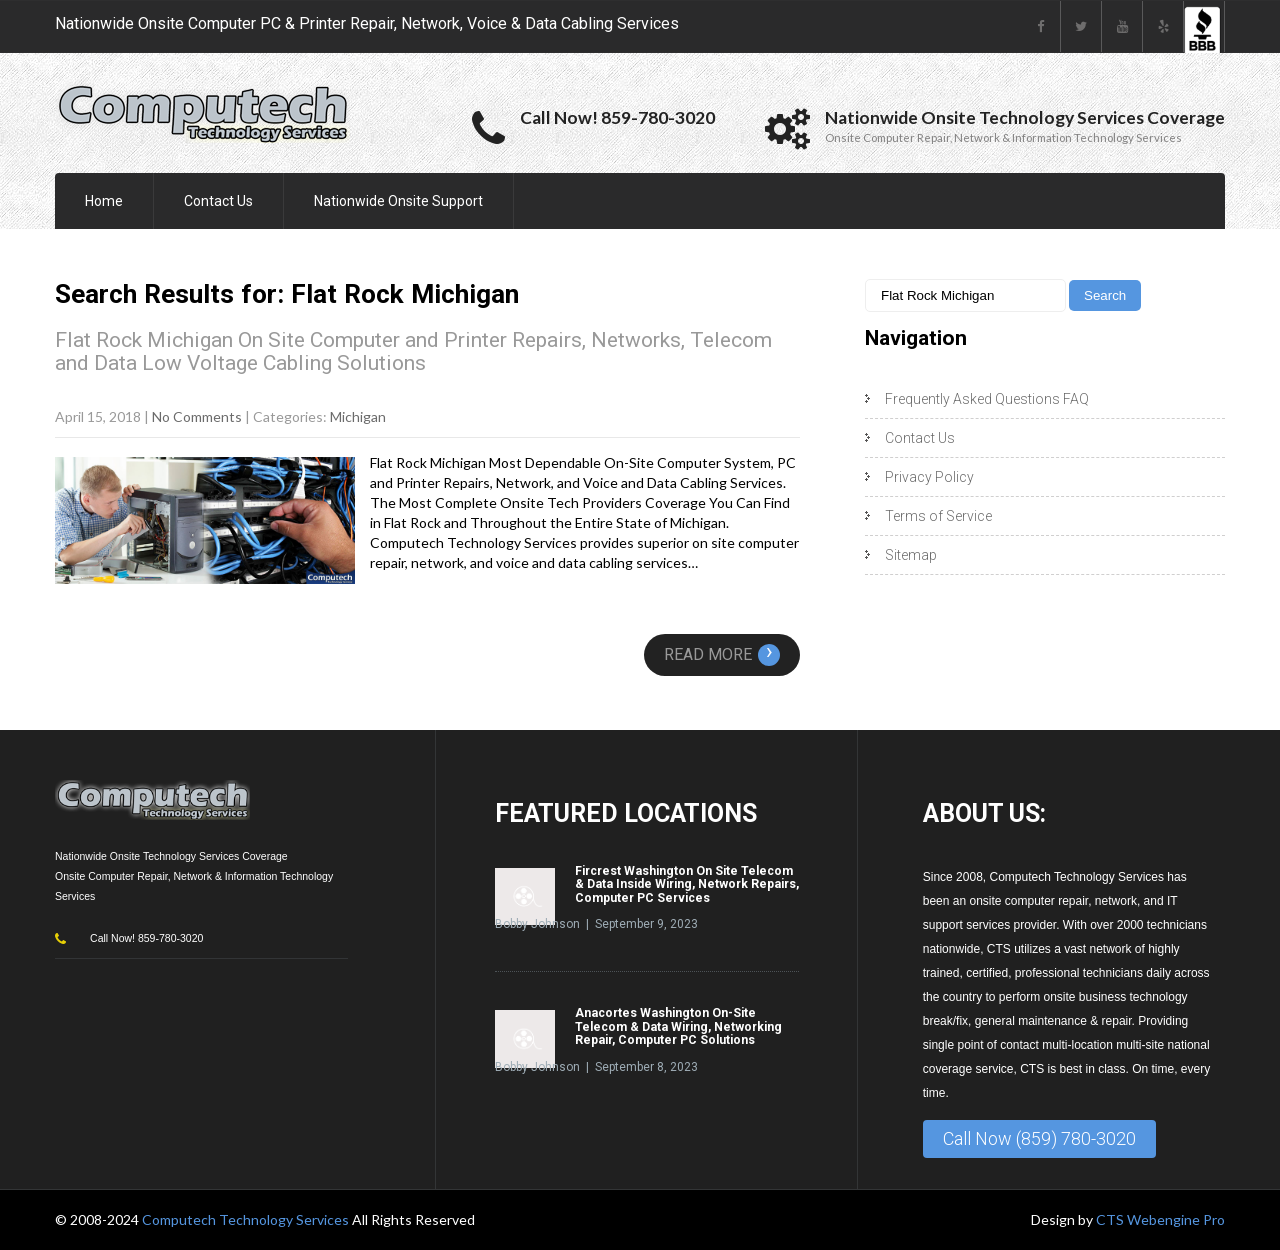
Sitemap (911, 555)
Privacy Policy (929, 477)
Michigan (358, 416)
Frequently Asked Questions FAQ (987, 399)
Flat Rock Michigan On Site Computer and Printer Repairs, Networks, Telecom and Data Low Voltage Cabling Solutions (413, 351)
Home (104, 201)
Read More (722, 654)
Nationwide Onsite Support (398, 201)
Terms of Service (938, 516)
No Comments (197, 416)
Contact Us (218, 201)
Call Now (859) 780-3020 (1039, 1138)
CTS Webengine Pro (1160, 1219)
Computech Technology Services (247, 1219)
